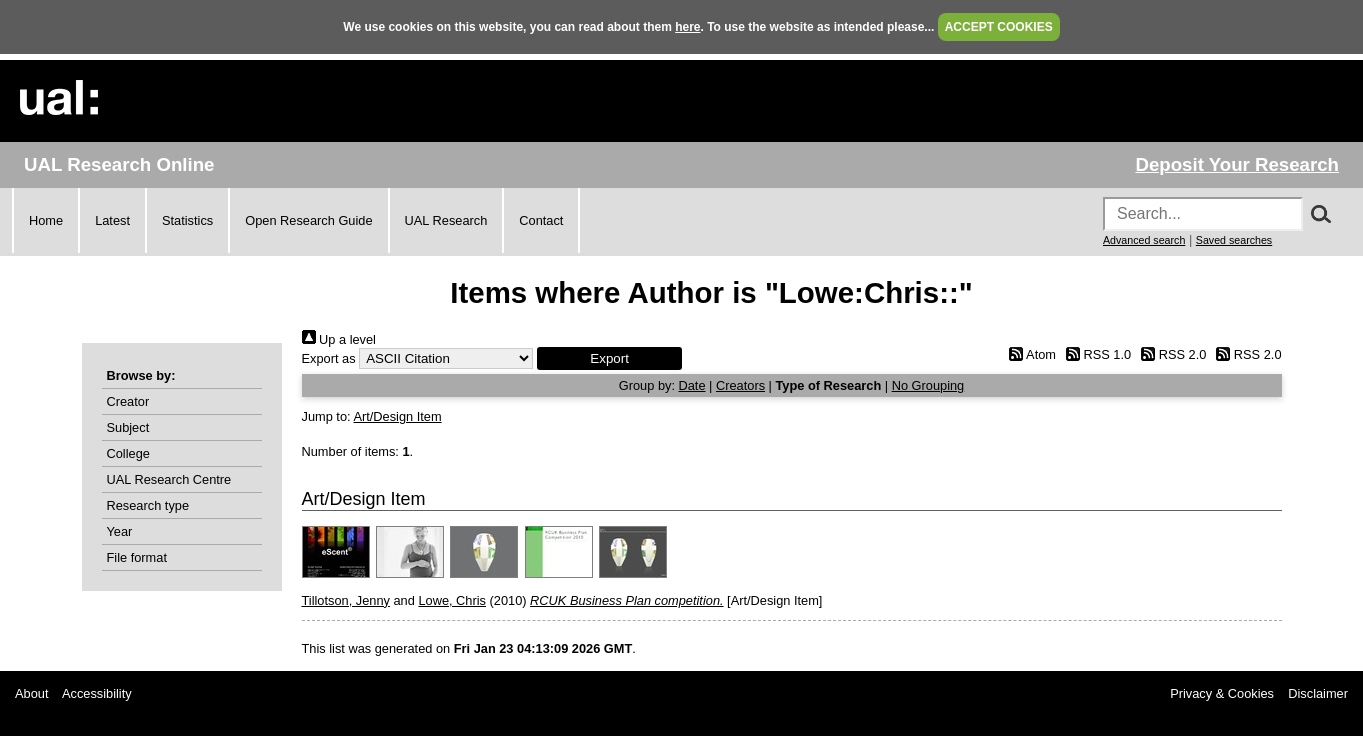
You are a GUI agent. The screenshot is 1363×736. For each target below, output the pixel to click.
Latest (112, 220)
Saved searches (1234, 240)
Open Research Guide (308, 220)
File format (137, 557)
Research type (148, 505)
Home (46, 220)
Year (120, 531)
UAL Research (446, 220)
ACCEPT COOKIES (999, 27)
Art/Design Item (397, 416)
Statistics (187, 220)
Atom (1029, 354)
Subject (128, 427)
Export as (329, 358)
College (128, 453)
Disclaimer (1318, 693)
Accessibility (97, 693)
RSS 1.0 (1096, 354)
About (31, 693)
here (687, 27)
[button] (609, 358)
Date (692, 385)
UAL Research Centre (169, 479)
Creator (128, 401)
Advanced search (1144, 240)
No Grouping (928, 385)
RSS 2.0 (1171, 354)
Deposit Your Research (1237, 164)
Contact (541, 220)
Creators (740, 385)
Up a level (339, 339)
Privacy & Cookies (1222, 693)
